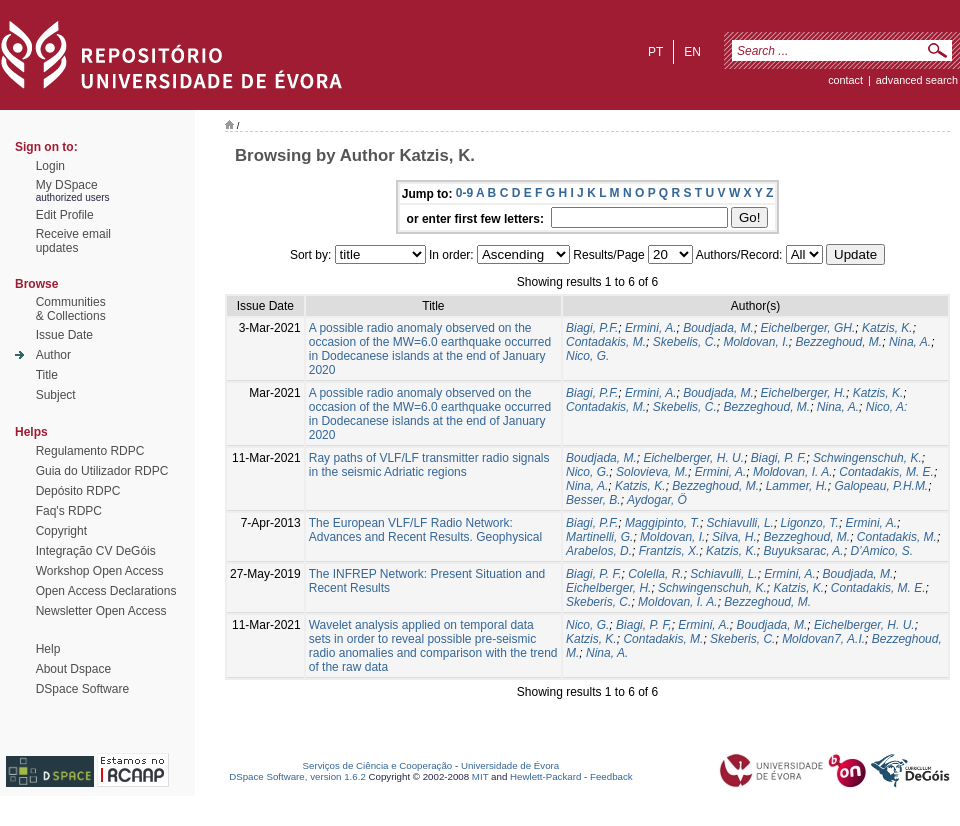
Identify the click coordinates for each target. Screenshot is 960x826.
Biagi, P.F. (592, 328)
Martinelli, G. (599, 537)
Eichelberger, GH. (808, 328)
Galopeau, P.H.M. (881, 486)
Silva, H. (734, 537)
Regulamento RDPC (90, 451)
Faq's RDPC (69, 511)
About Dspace (73, 669)
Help (48, 649)
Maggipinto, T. (662, 523)
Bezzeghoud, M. (838, 342)
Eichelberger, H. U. (693, 458)
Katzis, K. (887, 328)
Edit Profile (65, 215)
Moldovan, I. (755, 342)
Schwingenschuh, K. (867, 458)
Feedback (611, 776)
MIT (480, 776)
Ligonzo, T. (810, 523)
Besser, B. (593, 500)
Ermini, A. (651, 328)
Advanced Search (917, 80)
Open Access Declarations (106, 591)
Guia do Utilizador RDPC (102, 471)
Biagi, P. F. (779, 458)
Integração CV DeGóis (96, 551)
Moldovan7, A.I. (823, 639)
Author (53, 355)
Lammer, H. (797, 486)
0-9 (464, 193)
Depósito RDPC (78, 491)
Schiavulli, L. (740, 523)
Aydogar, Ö (657, 500)
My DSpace (67, 185)
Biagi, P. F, (644, 625)
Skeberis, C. (598, 602)
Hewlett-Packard (545, 776)
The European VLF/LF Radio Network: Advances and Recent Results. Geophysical (425, 530)
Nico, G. (587, 356)
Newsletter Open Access (101, 611)
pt (655, 52)
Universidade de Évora (510, 765)
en (692, 52)
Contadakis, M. (606, 342)
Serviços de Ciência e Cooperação (378, 765)
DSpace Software (82, 689)
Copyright (61, 531)
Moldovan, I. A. (793, 472)
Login (50, 166)
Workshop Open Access (100, 571)
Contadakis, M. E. (886, 472)
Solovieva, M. (652, 472)
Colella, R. (655, 574)
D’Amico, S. (881, 551)
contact (845, 80)
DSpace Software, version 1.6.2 (297, 776)
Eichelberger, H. (803, 393)
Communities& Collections (71, 309)
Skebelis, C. (685, 342)
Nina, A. (910, 342)
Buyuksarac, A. (803, 551)
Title (47, 375)
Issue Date (64, 335)
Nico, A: (887, 407)
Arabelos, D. (599, 551)
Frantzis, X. (669, 551)
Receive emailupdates (73, 241)
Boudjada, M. (718, 328)
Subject (56, 395)
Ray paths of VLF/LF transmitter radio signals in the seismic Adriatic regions (429, 465)
